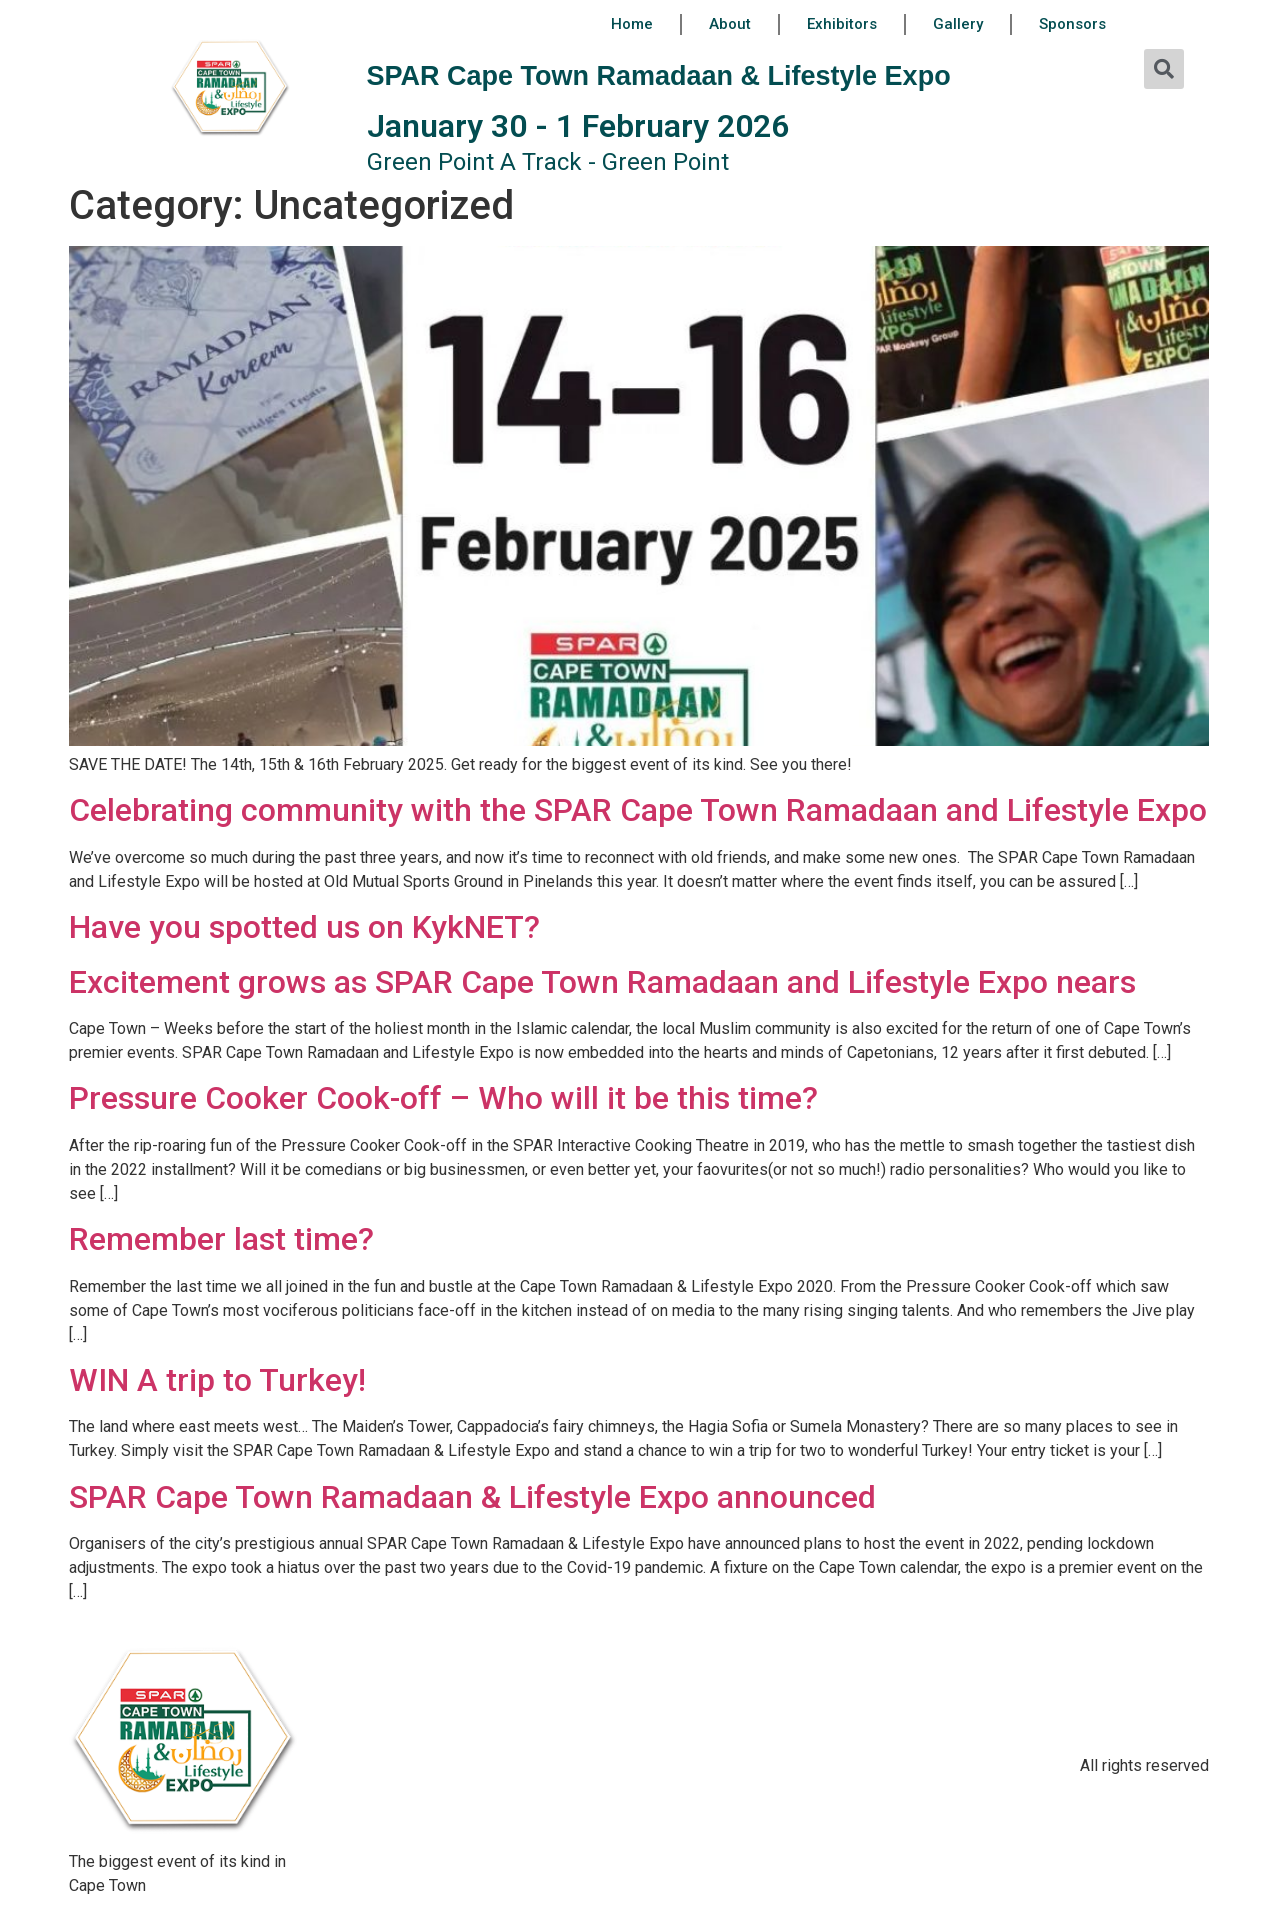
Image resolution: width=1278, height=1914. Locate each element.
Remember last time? (221, 1239)
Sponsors (1072, 24)
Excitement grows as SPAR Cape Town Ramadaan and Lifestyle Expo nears (602, 982)
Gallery (958, 24)
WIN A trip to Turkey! (217, 1380)
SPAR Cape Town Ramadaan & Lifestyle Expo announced (472, 1497)
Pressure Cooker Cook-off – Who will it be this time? (443, 1098)
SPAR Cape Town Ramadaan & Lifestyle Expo (659, 76)
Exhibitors (842, 24)
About (730, 24)
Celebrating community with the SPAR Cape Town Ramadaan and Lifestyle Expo (638, 810)
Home (632, 24)
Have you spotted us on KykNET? (304, 927)
